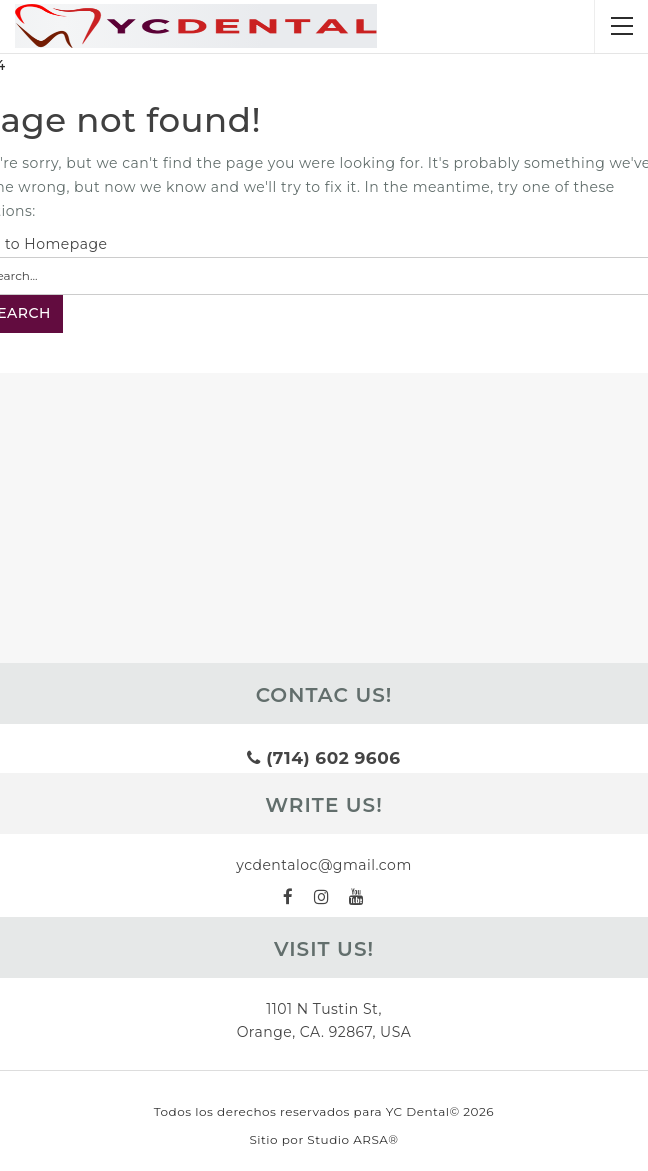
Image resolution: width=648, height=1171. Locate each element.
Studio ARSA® (352, 1139)
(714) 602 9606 (323, 758)
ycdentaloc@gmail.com (324, 865)
